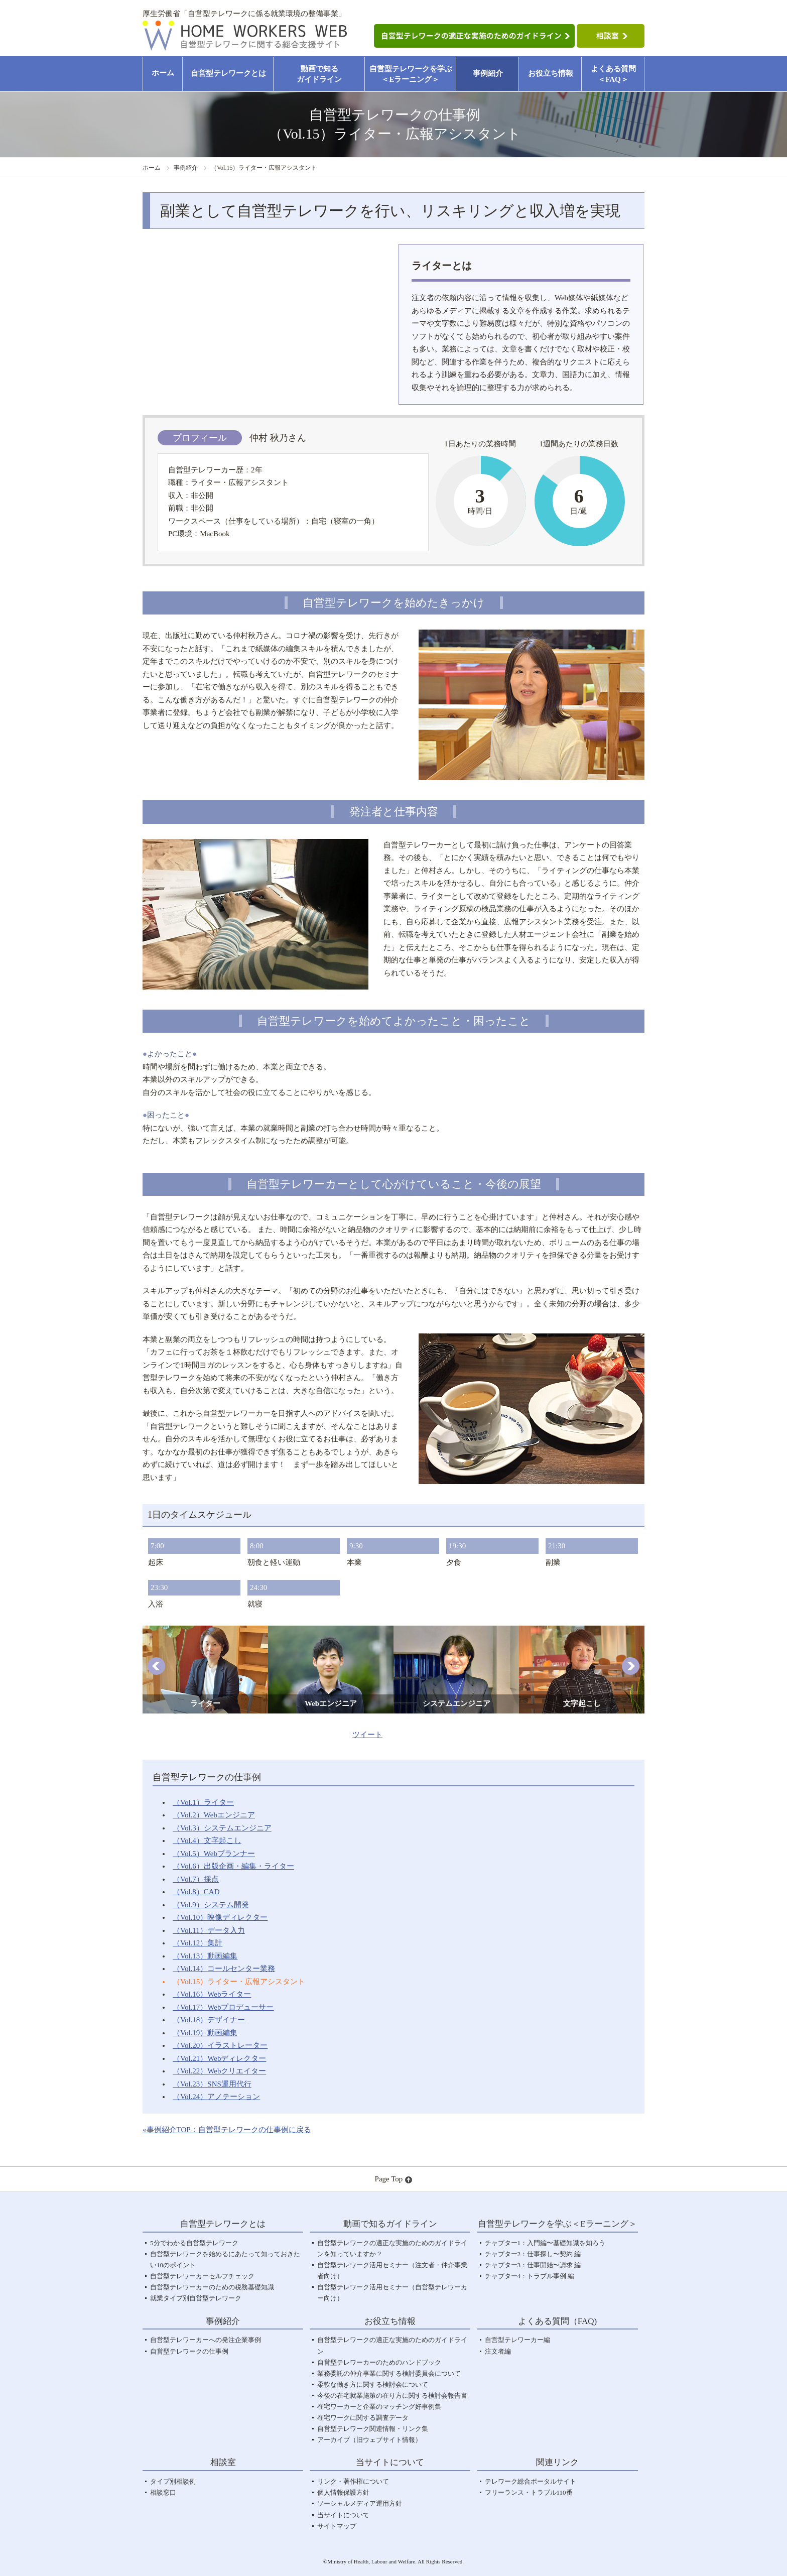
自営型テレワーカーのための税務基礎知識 (212, 2287)
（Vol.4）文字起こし (207, 1840)
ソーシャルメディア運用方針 (359, 2503)
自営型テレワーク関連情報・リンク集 (372, 2428)
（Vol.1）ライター (203, 1802)
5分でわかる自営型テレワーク (194, 2243)
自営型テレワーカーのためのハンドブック (379, 2362)
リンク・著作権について (353, 2481)
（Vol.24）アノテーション (216, 2097)
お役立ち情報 (550, 73)
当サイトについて (343, 2515)
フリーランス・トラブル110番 (529, 2492)
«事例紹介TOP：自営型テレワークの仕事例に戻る (227, 2130)
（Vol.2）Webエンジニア (214, 1815)
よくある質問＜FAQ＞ (613, 74)
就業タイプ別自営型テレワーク (195, 2298)
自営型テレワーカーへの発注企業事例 (205, 2340)
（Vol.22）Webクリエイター (219, 2071)
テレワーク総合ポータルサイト (530, 2481)
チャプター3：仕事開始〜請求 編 (533, 2265)
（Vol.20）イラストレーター (220, 2045)
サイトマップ (336, 2526)
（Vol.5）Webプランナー (214, 1854)
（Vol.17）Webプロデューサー (223, 2007)
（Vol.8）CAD (196, 1892)
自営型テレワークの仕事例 (189, 2351)
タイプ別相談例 (173, 2481)
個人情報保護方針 (343, 2492)
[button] (156, 1666)
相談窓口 (163, 2492)
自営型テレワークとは (228, 73)
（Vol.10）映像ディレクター (220, 1917)
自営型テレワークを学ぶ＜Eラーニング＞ (410, 74)
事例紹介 (488, 73)
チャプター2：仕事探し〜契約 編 (533, 2254)
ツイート (367, 1735)
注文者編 (498, 2351)
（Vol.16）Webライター (212, 1994)
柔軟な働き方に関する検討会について (372, 2384)
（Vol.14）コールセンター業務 (224, 1969)
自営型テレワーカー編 (517, 2340)
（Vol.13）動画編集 (205, 1956)
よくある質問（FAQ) (557, 2321)
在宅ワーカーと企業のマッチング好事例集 (379, 2406)
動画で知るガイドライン (319, 74)
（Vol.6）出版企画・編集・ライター (233, 1866)
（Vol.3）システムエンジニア (222, 1828)
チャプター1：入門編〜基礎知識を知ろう (545, 2243)
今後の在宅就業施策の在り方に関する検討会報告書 (392, 2395)
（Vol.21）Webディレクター (219, 2058)
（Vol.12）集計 (197, 1943)
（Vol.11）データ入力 (209, 1930)
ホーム (163, 73)
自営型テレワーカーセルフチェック (202, 2276)
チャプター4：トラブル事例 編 (530, 2276)
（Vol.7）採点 (196, 1879)
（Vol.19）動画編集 (205, 2033)
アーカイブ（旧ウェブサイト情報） (369, 2439)
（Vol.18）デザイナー (209, 2020)
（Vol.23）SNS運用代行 (212, 2084)
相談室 (223, 2462)
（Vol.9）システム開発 (211, 1905)
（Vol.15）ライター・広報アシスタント (239, 1982)
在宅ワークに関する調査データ (363, 2417)
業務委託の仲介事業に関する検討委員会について (389, 2373)
